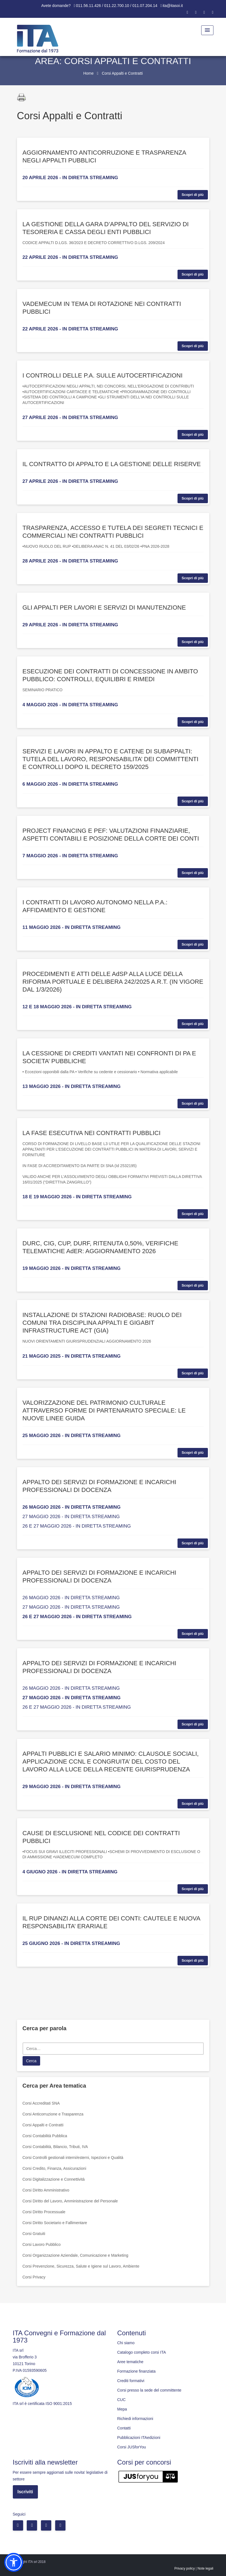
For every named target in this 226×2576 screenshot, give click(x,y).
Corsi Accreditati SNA (41, 2103)
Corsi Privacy (34, 2277)
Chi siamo (126, 2343)
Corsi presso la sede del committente (149, 2390)
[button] (14, 2562)
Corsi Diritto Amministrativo (46, 2190)
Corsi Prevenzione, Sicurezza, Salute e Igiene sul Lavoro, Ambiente (81, 2266)
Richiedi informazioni (135, 2418)
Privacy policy (184, 2568)
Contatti (124, 2428)
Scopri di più (193, 195)
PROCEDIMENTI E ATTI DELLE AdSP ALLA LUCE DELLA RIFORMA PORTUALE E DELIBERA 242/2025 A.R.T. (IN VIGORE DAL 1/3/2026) (113, 981)
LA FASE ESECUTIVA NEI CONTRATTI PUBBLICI (92, 1132)
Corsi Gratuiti (34, 2233)
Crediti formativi (130, 2380)
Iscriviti (25, 2491)
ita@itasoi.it (173, 5)
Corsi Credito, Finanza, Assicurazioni (54, 2168)
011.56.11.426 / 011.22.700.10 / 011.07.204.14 (116, 5)
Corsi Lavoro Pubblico (42, 2244)
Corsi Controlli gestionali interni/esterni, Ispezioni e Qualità (73, 2157)
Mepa (122, 2409)
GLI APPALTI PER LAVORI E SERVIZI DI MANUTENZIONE (104, 607)
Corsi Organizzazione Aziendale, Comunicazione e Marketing (75, 2255)
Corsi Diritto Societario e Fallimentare (55, 2222)
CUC (121, 2399)
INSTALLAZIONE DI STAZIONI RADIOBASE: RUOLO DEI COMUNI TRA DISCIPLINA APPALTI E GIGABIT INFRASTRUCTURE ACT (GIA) (102, 1322)
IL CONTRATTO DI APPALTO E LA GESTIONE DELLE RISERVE (112, 464)
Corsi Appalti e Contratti (43, 2125)
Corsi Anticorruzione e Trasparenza (53, 2114)
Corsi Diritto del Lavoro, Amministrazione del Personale (70, 2201)
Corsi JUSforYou (131, 2447)
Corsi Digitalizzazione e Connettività (54, 2179)
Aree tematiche (130, 2362)
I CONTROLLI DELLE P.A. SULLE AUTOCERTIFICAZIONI (103, 375)
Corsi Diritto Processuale (44, 2212)
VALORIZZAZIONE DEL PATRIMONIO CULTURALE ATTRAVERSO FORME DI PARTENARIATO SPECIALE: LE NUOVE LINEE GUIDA (104, 1410)
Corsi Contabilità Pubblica (45, 2136)
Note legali (205, 2568)
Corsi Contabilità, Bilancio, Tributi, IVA (55, 2146)
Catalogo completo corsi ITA (141, 2352)
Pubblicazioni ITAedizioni (139, 2437)
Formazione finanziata (136, 2371)
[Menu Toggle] (207, 30)
